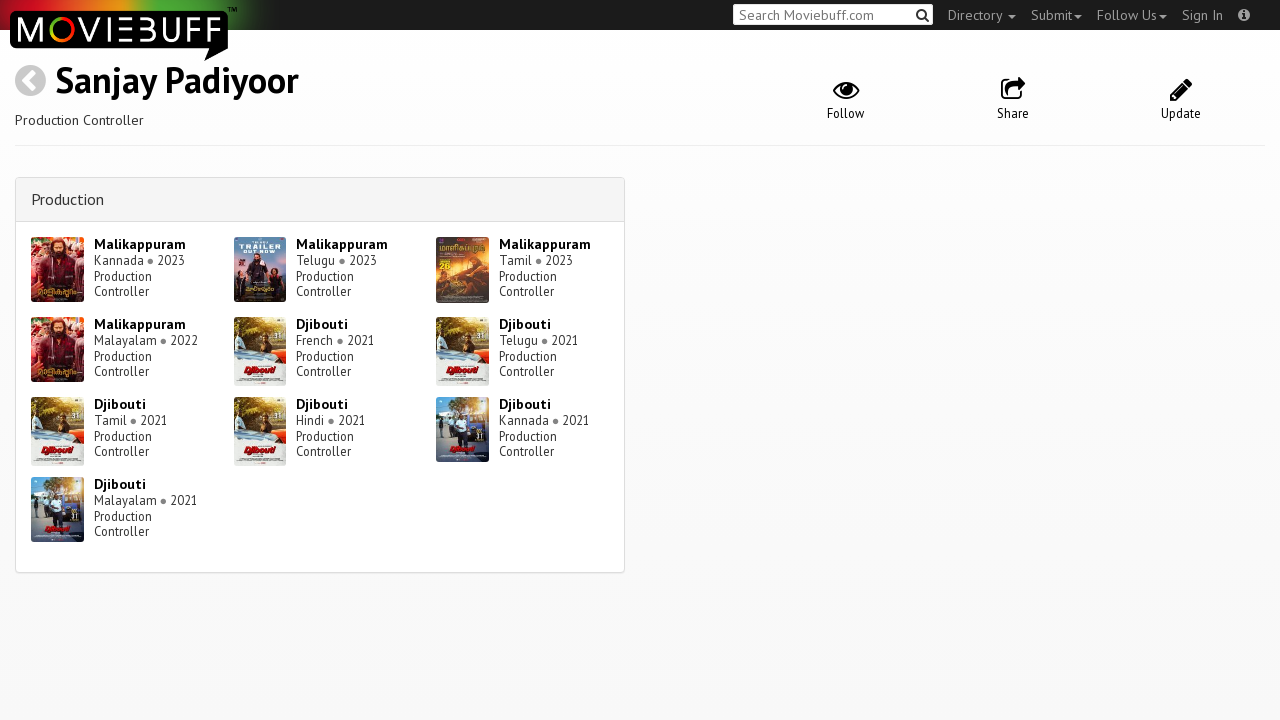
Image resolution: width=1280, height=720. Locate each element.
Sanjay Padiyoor (177, 79)
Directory (982, 15)
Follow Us (1132, 15)
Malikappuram (140, 244)
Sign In (1202, 15)
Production (67, 199)
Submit (1056, 15)
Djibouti (322, 324)
